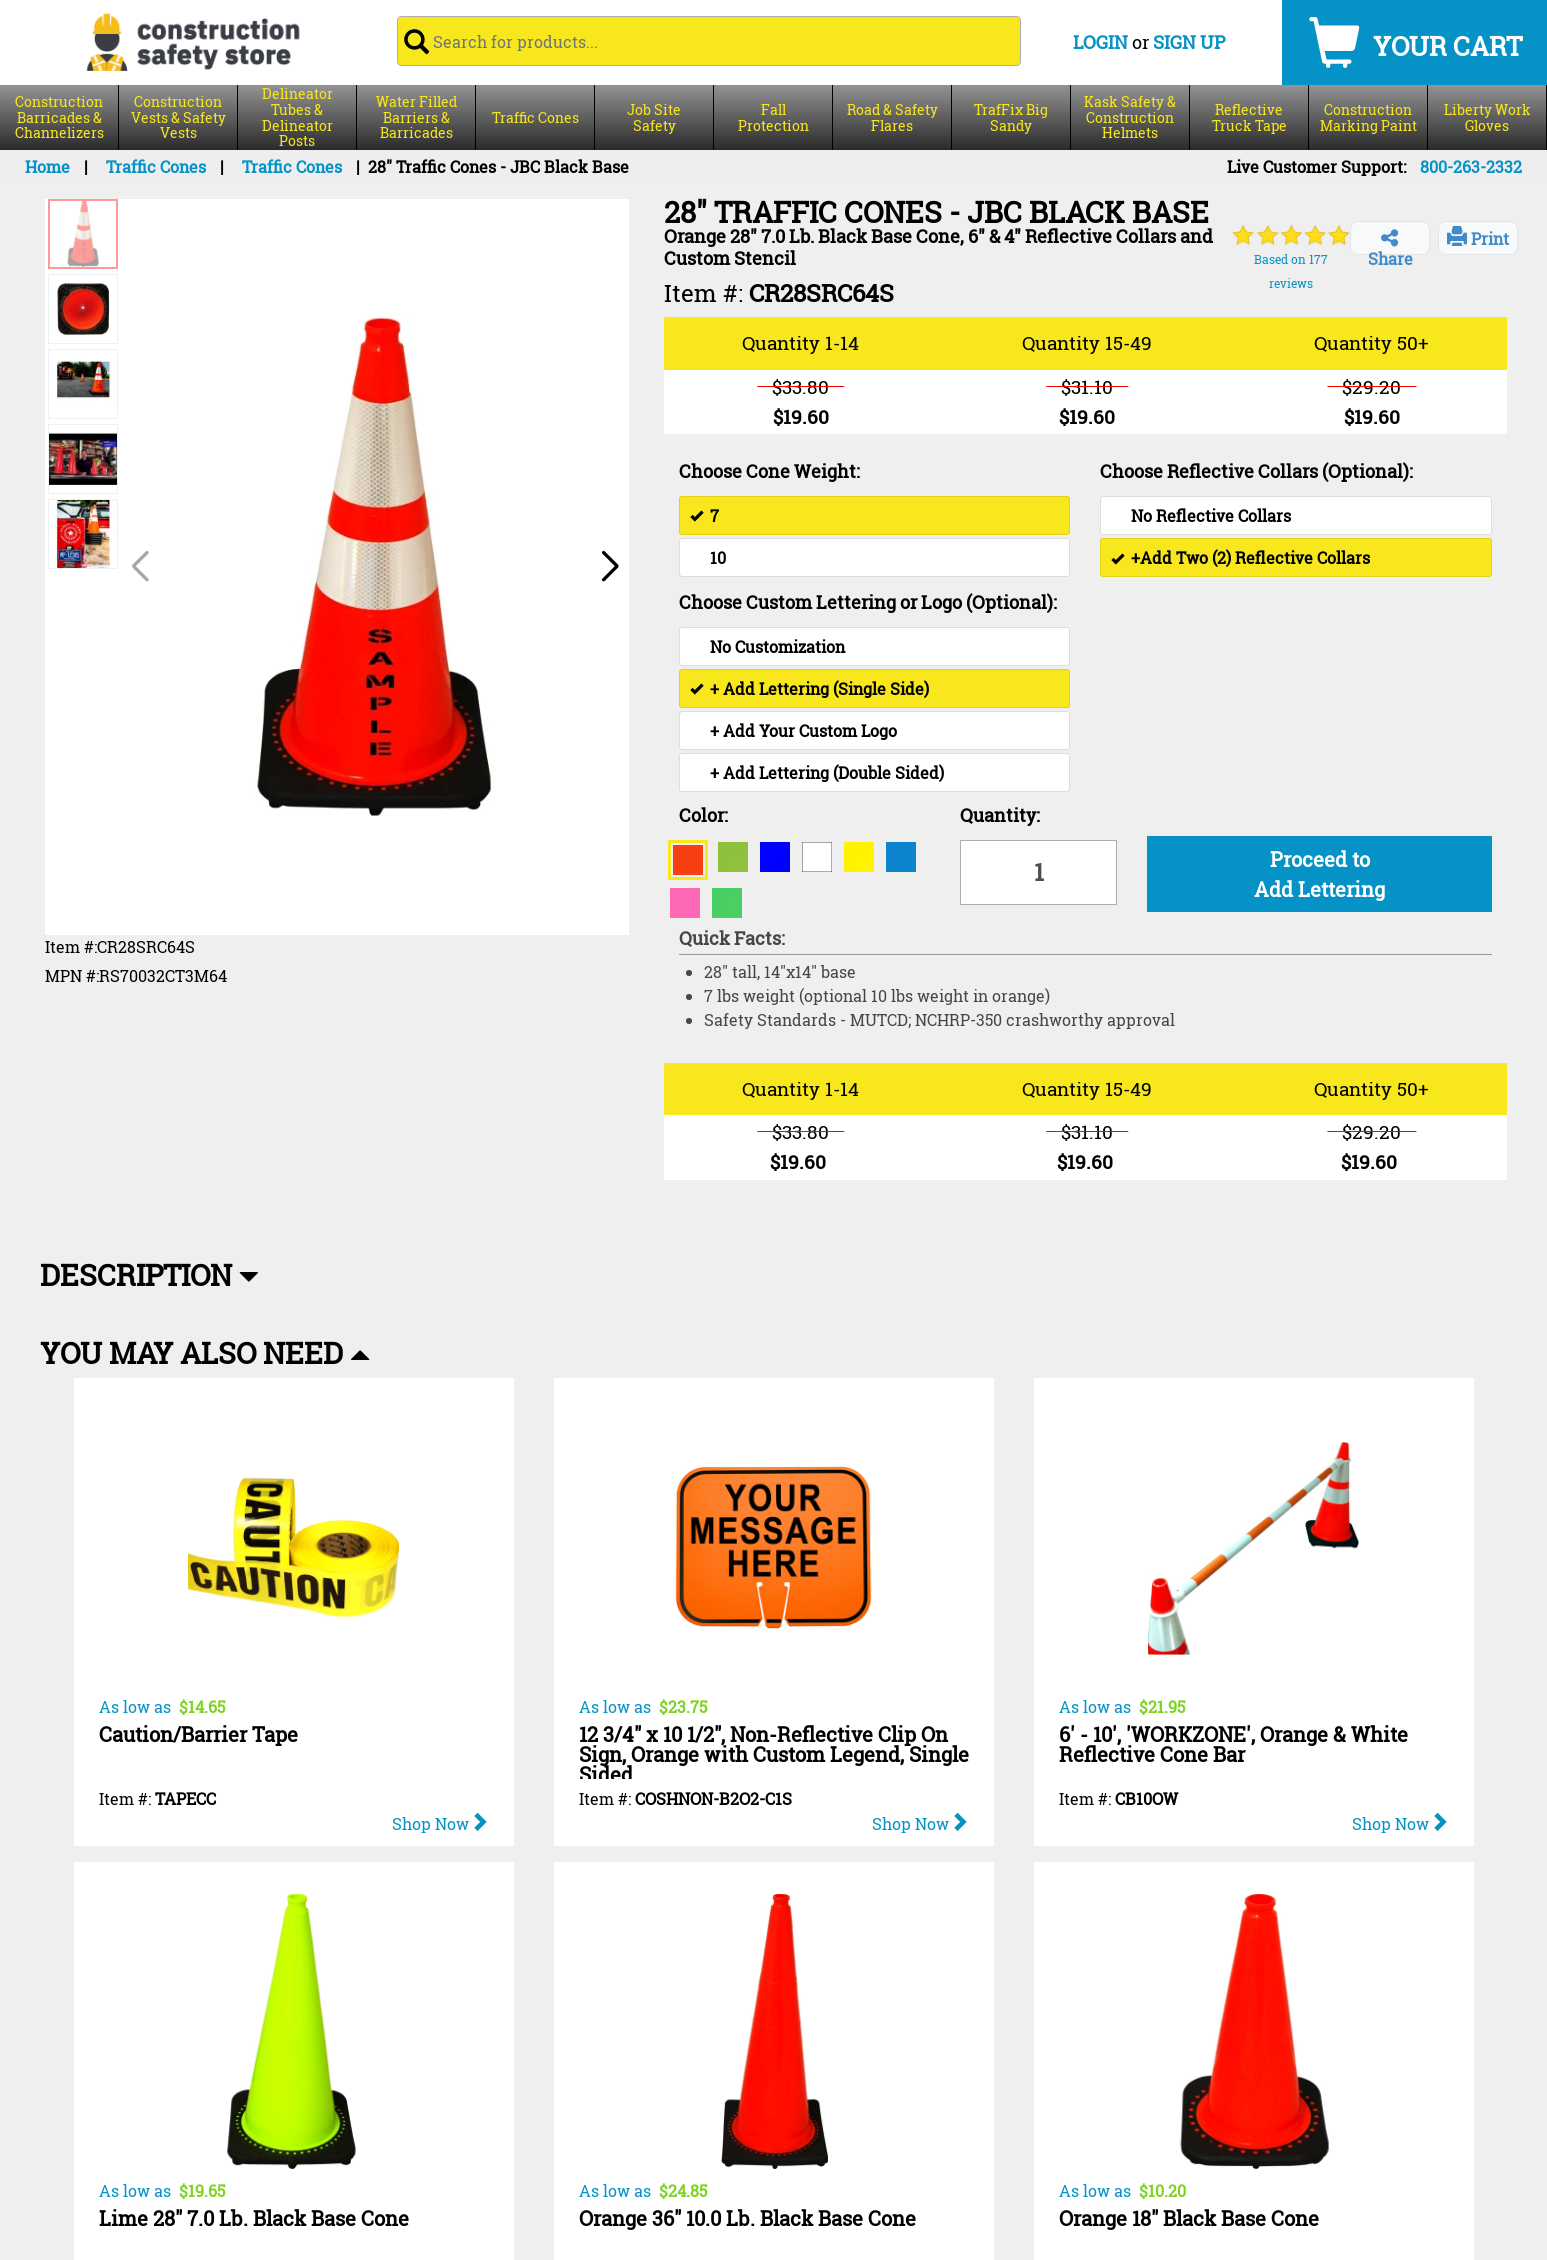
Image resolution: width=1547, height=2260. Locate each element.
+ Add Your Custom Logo (803, 730)
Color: (703, 815)
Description (149, 1275)
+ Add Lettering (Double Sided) (827, 772)
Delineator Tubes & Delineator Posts (297, 117)
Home (47, 166)
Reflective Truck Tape (1249, 117)
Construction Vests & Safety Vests (178, 117)
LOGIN (1100, 42)
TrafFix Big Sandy (1011, 117)
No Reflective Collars (1211, 515)
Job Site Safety (654, 117)
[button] (609, 567)
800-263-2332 (1471, 166)
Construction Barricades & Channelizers (59, 117)
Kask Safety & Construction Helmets (1130, 117)
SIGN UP (1189, 42)
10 (718, 557)
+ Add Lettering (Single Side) (809, 688)
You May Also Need (205, 1353)
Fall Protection (773, 117)
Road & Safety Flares (892, 117)
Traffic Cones (535, 117)
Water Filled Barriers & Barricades (416, 117)
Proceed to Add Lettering (1319, 874)
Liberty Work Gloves (1487, 117)
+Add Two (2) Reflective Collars (1240, 557)
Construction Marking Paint (1368, 117)
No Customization (777, 646)
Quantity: (1000, 815)
